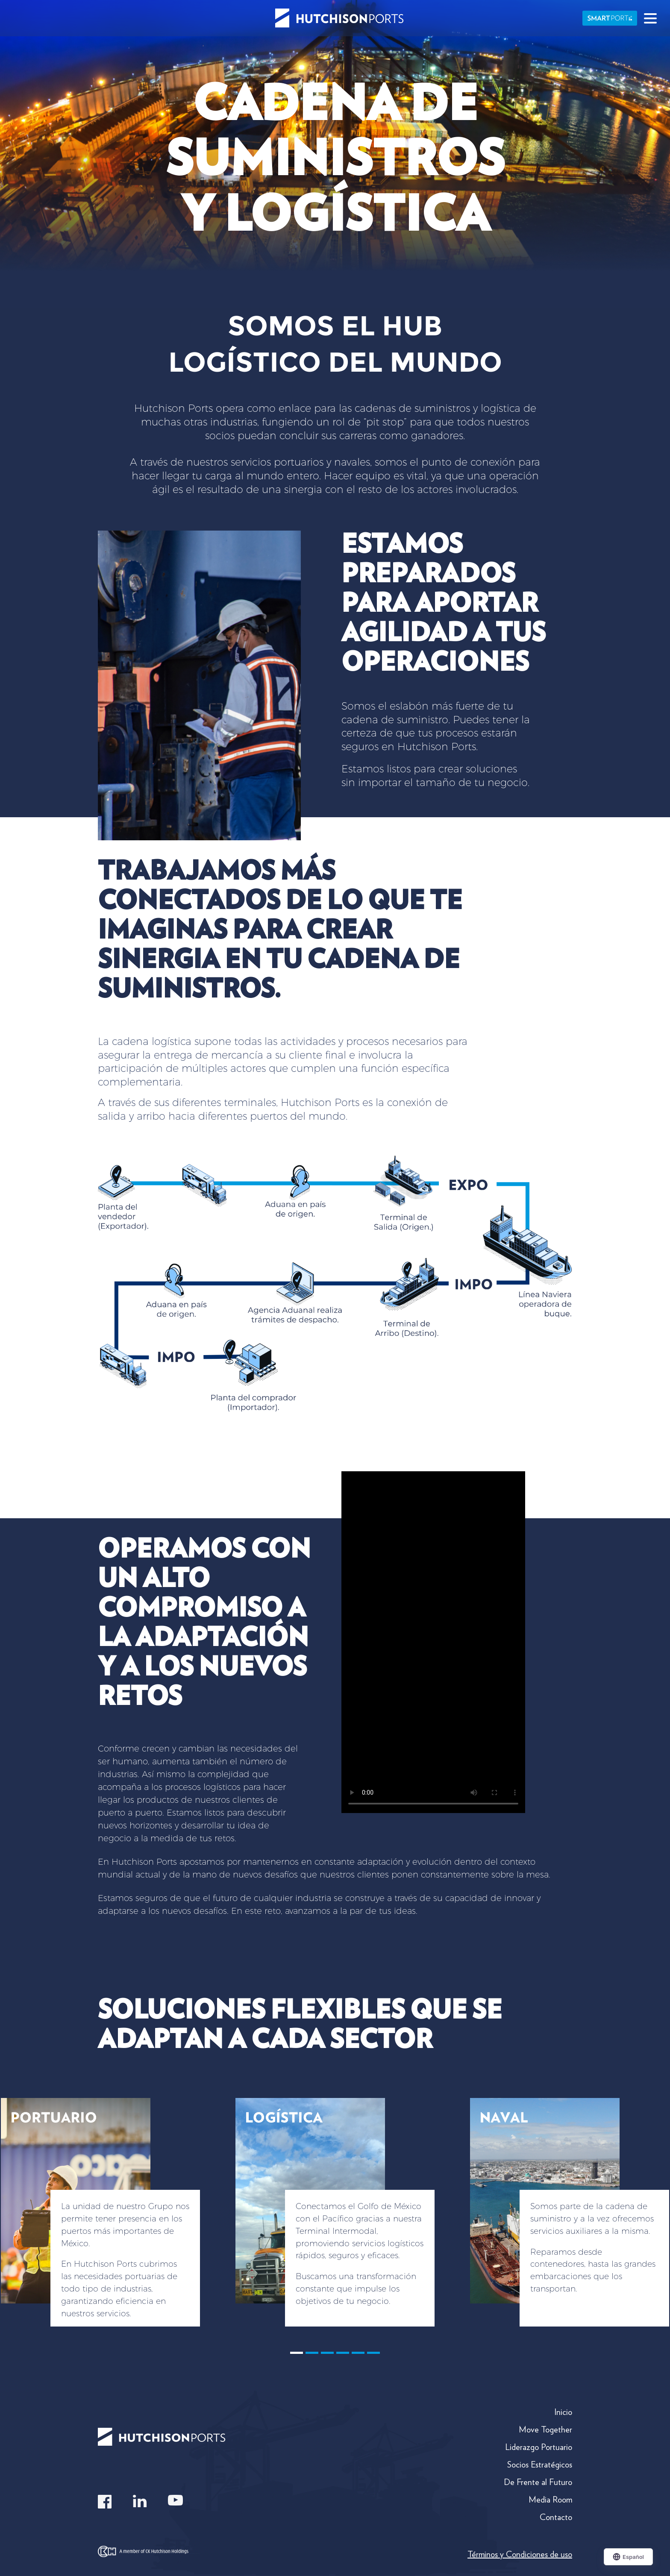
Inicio (563, 2412)
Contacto (556, 2517)
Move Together (545, 2429)
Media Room (550, 2499)
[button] (107, 2226)
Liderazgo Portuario (538, 2447)
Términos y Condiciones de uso (519, 2554)
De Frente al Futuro (538, 2482)
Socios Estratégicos (539, 2464)
